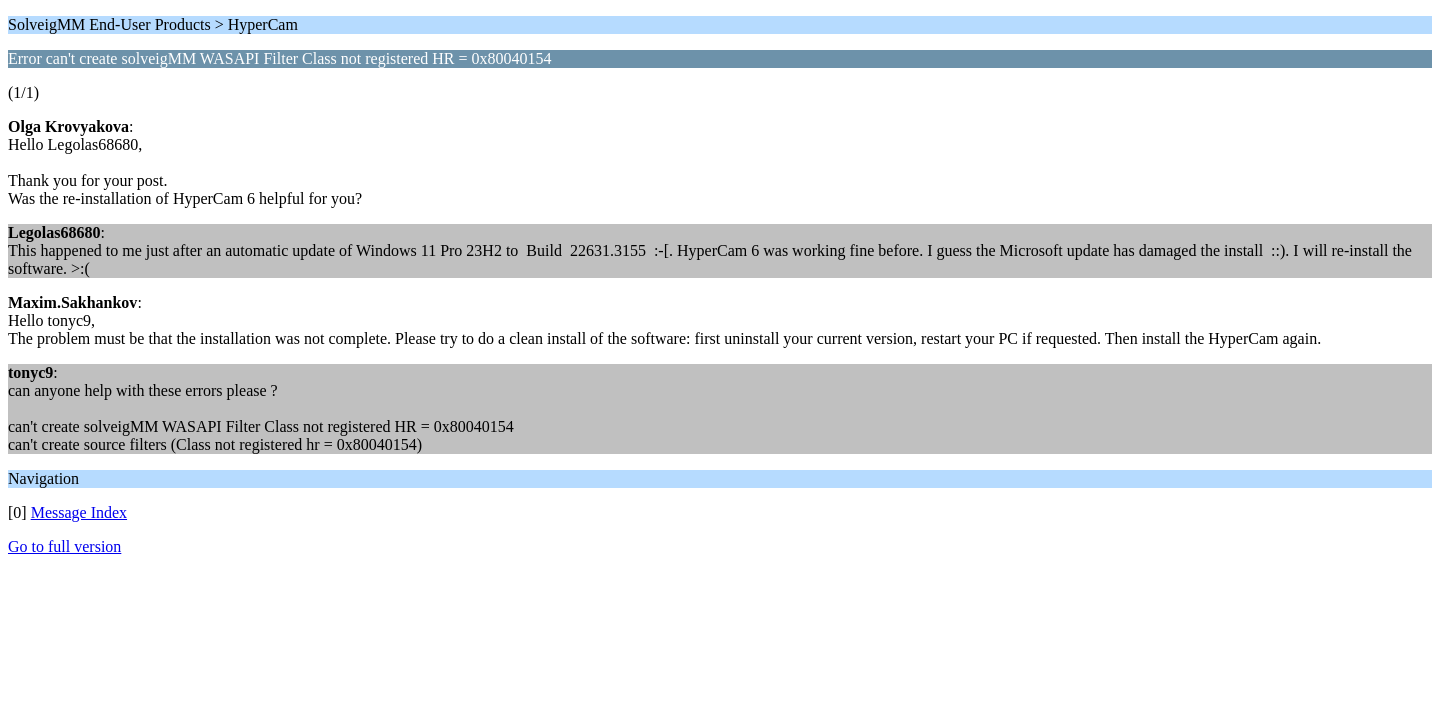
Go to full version (64, 546)
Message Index (79, 512)
